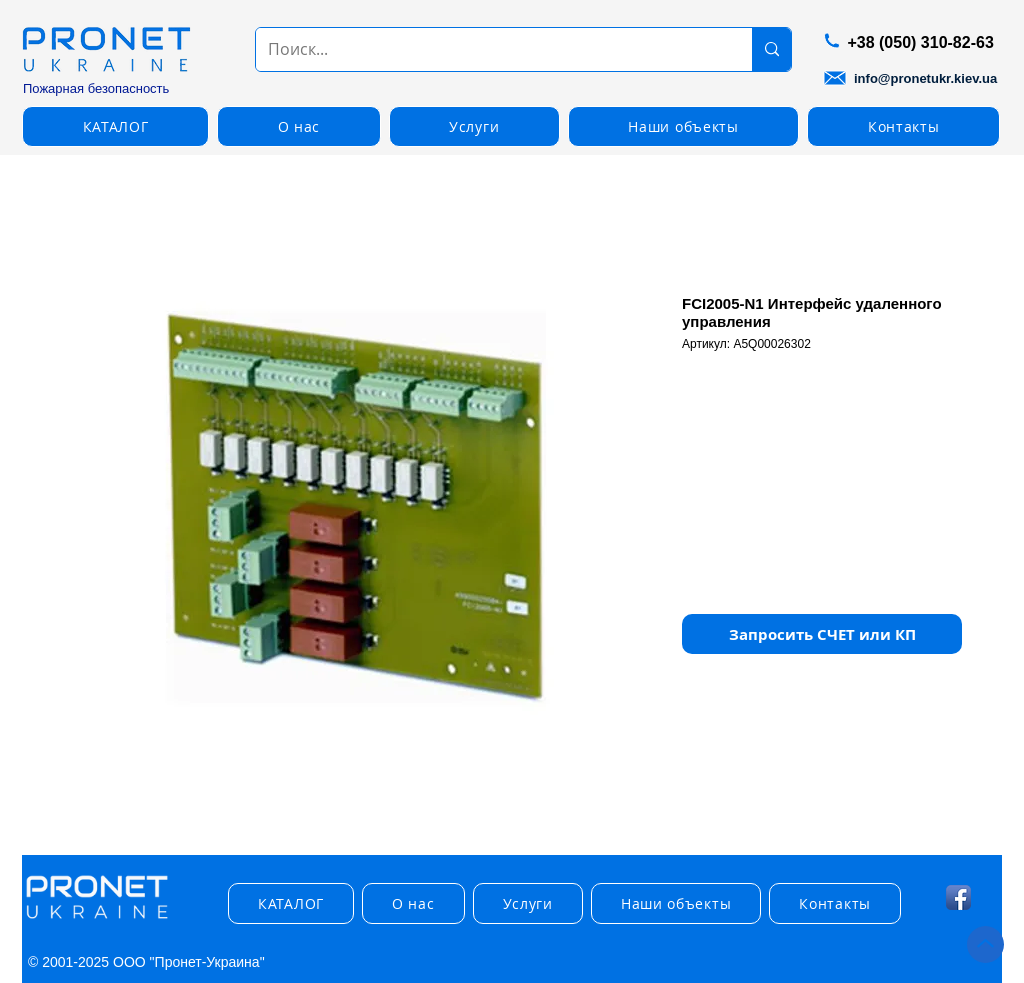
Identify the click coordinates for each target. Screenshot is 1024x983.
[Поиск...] (489, 49)
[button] (115, 126)
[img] (97, 919)
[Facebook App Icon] (958, 897)
